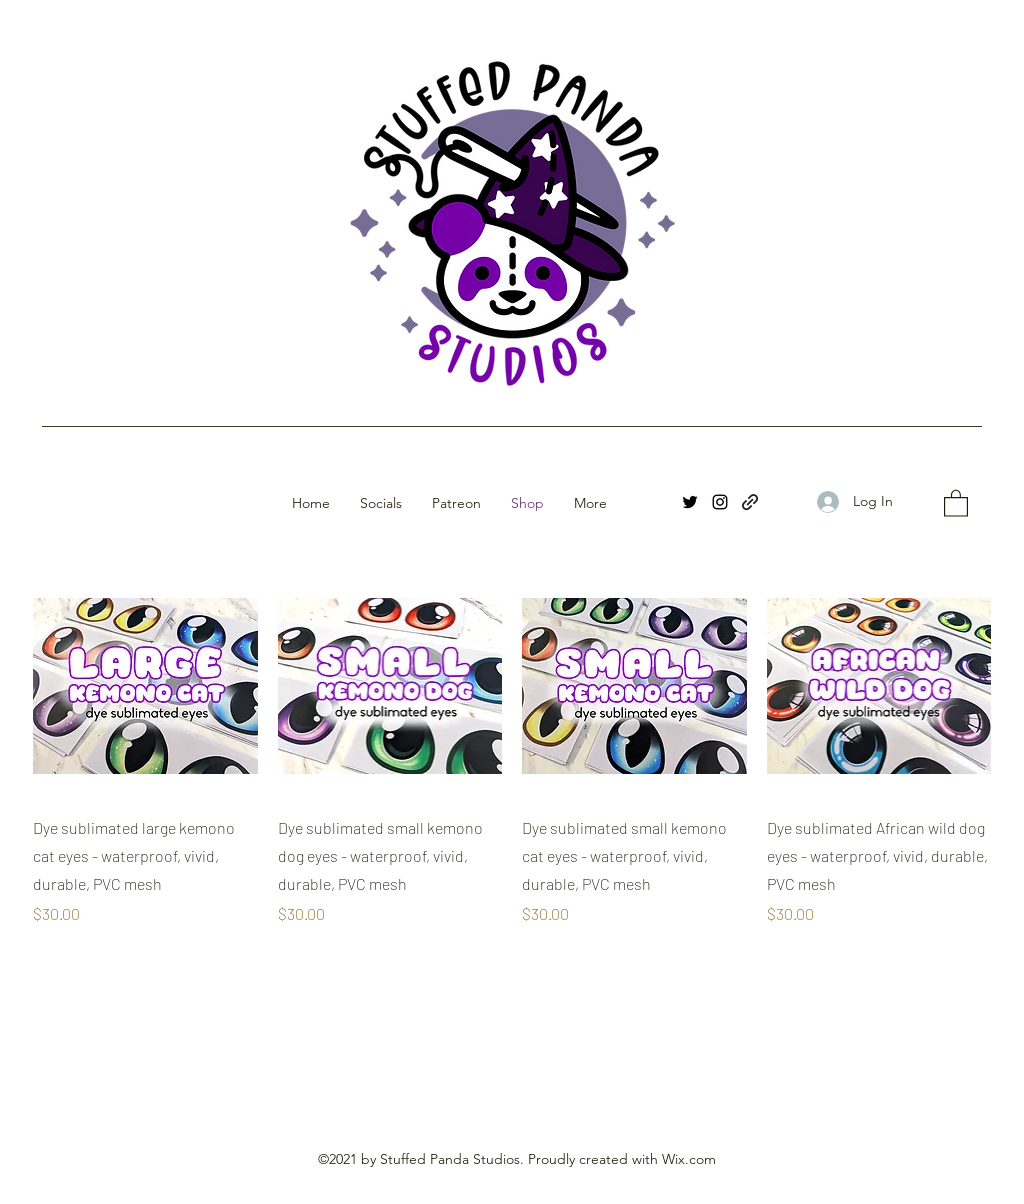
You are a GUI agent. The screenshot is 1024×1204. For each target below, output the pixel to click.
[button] (956, 502)
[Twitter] (690, 502)
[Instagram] (720, 502)
